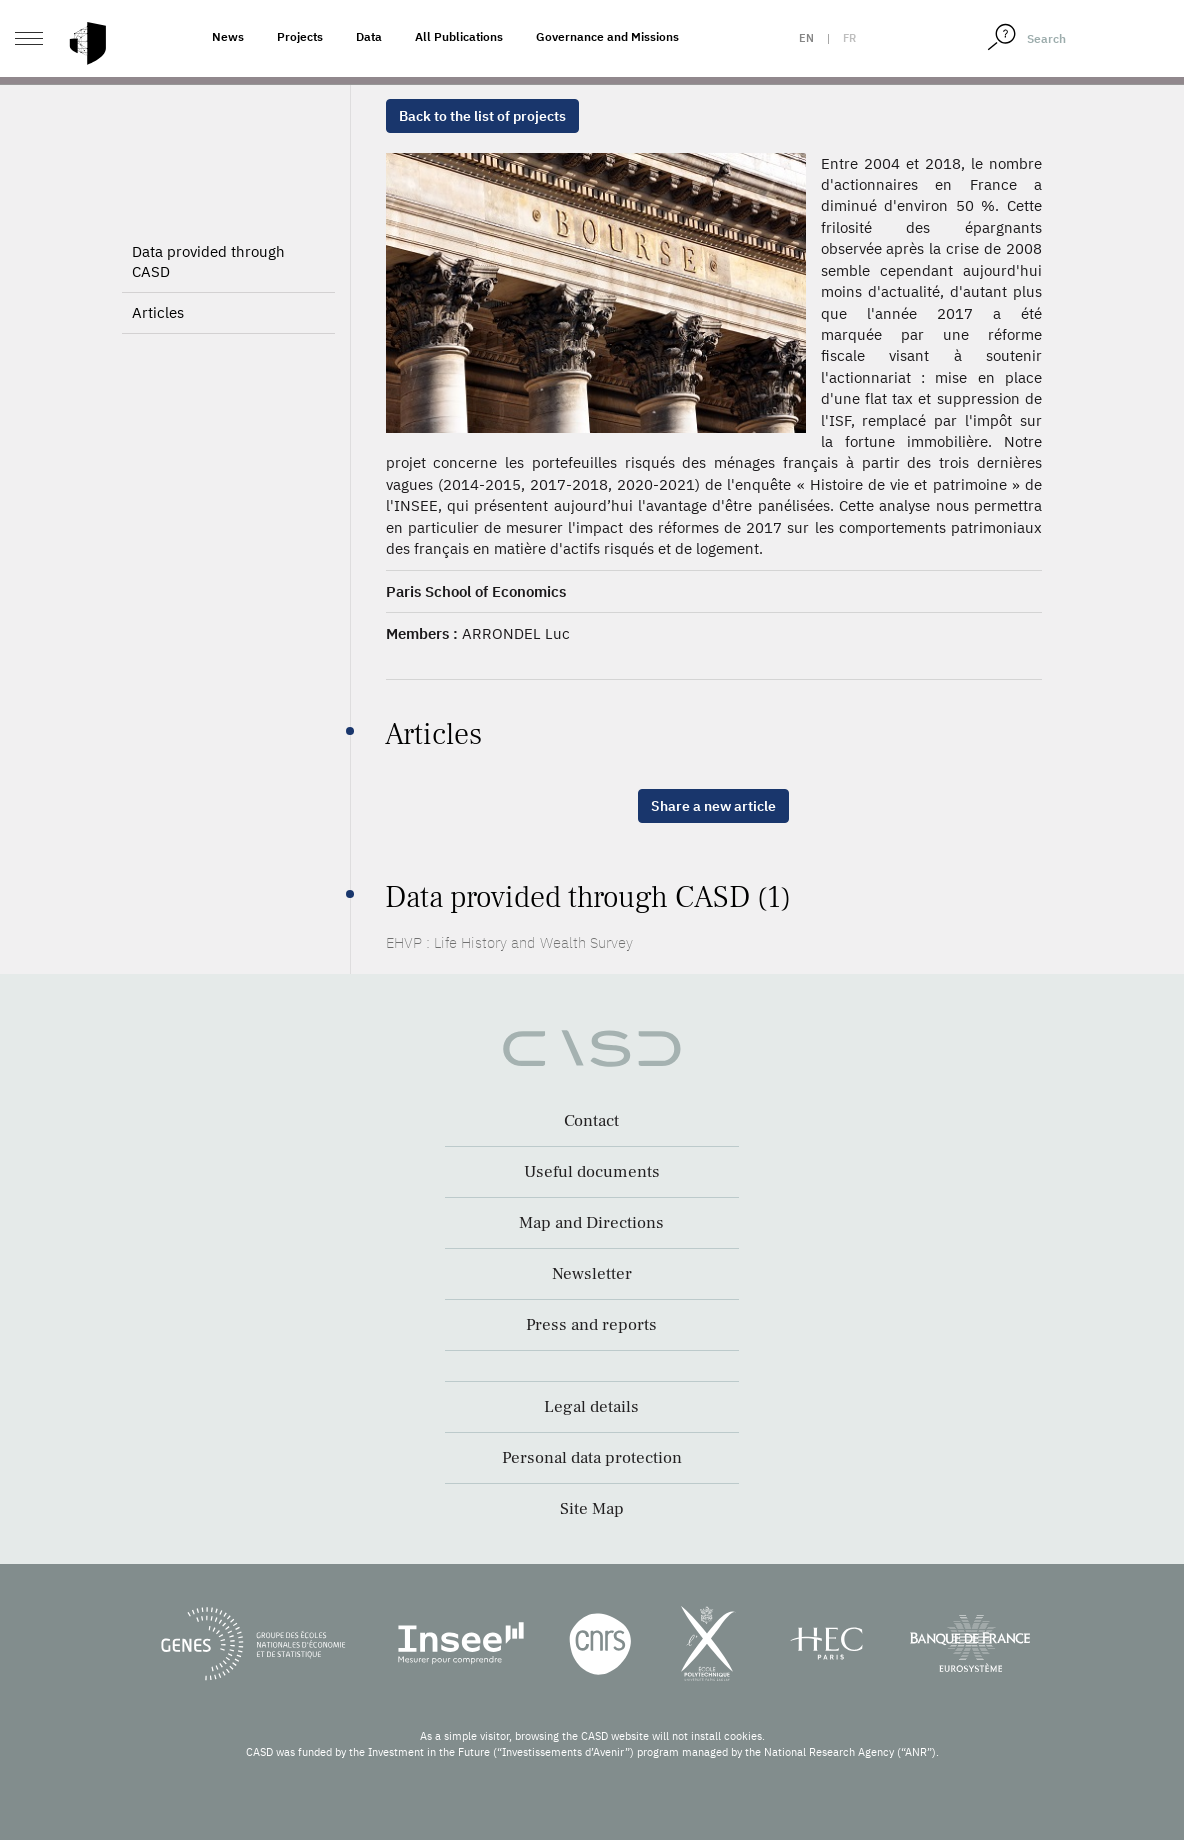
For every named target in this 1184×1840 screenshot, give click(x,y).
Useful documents (592, 1172)
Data (369, 36)
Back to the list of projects (482, 116)
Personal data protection (592, 1458)
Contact (591, 1121)
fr (849, 38)
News (228, 36)
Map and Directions (591, 1223)
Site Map (592, 1509)
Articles (158, 312)
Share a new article (713, 806)
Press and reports (591, 1325)
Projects (300, 36)
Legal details (591, 1407)
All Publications (459, 36)
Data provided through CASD (208, 261)
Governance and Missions (607, 36)
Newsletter (592, 1274)
